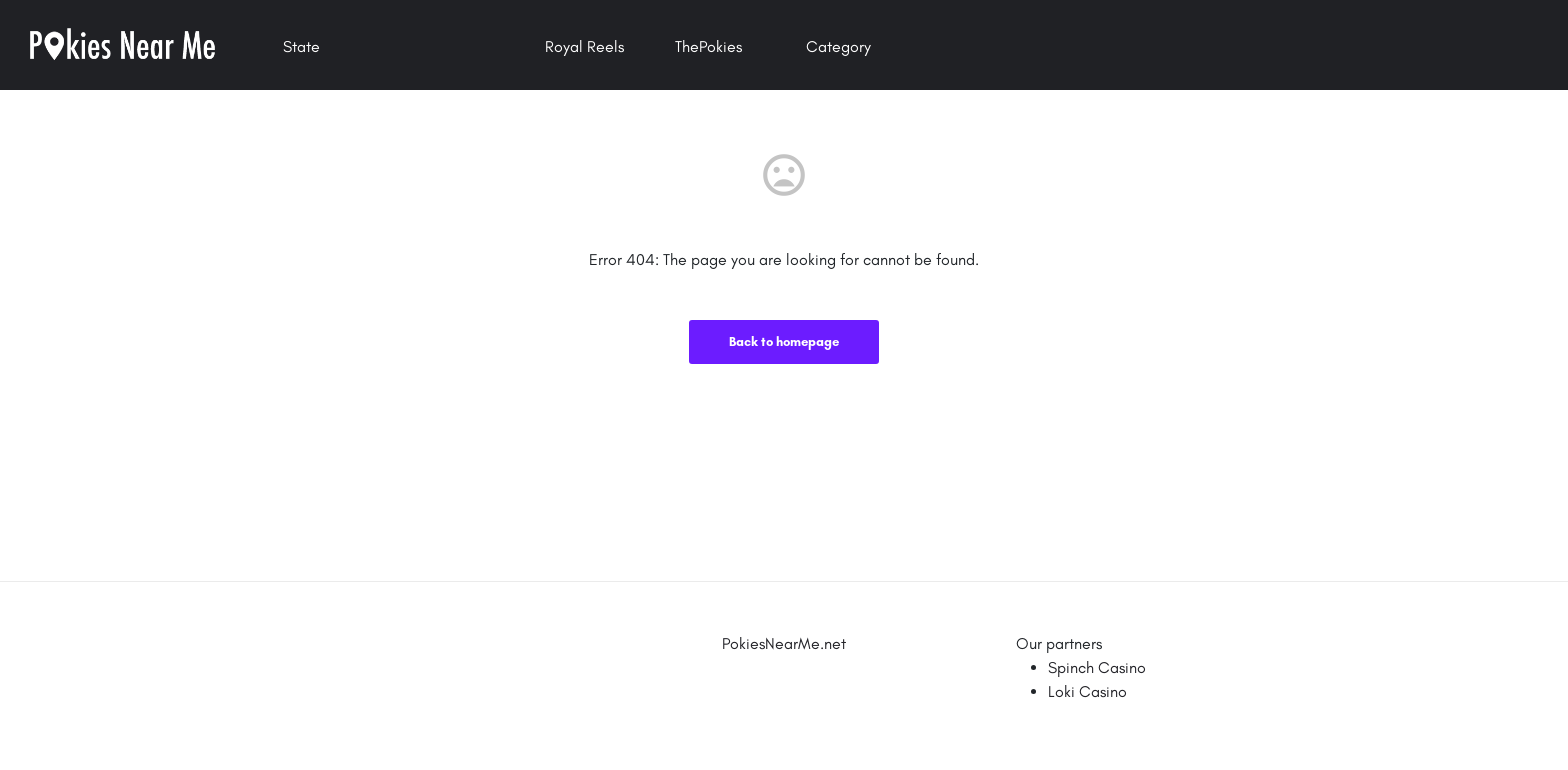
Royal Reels (584, 46)
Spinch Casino (1097, 667)
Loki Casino (1087, 691)
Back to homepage (784, 341)
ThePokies (708, 46)
